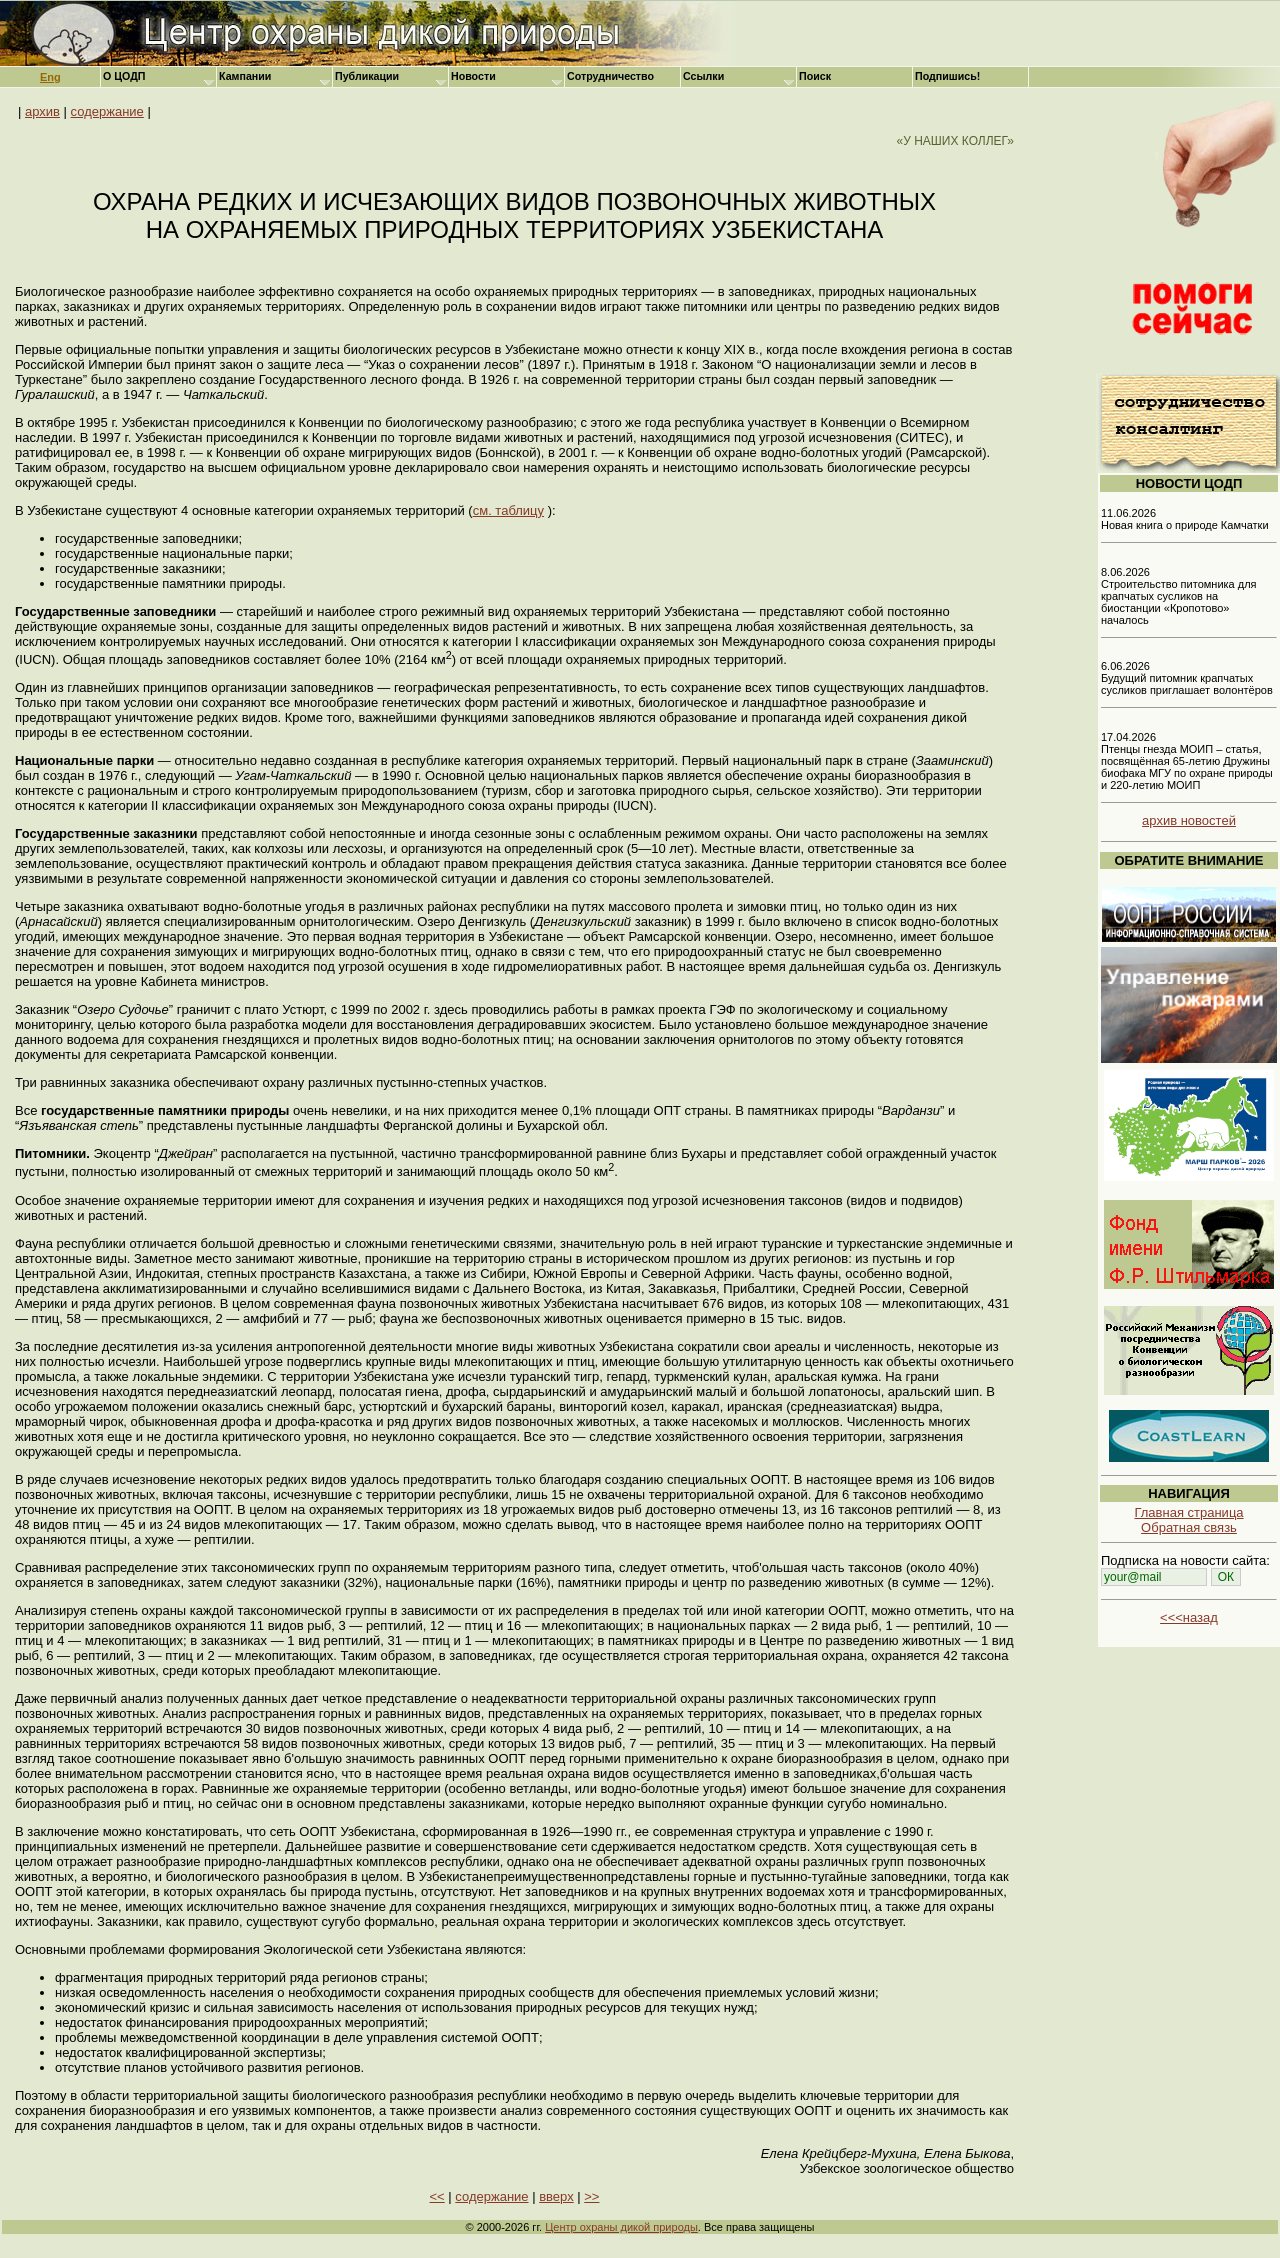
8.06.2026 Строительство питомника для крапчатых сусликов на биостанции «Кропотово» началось (1179, 596)
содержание (107, 111)
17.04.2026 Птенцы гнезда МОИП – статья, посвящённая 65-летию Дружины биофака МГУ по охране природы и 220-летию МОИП (1187, 761)
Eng (50, 77)
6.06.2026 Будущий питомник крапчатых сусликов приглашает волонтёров (1187, 678)
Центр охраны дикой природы (621, 2227)
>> (591, 2196)
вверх (556, 2196)
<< (437, 2196)
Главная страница (1188, 1512)
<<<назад (1189, 1617)
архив (42, 111)
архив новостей (1189, 820)
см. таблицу (508, 510)
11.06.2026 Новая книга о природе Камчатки (1185, 519)
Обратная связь (1189, 1527)
